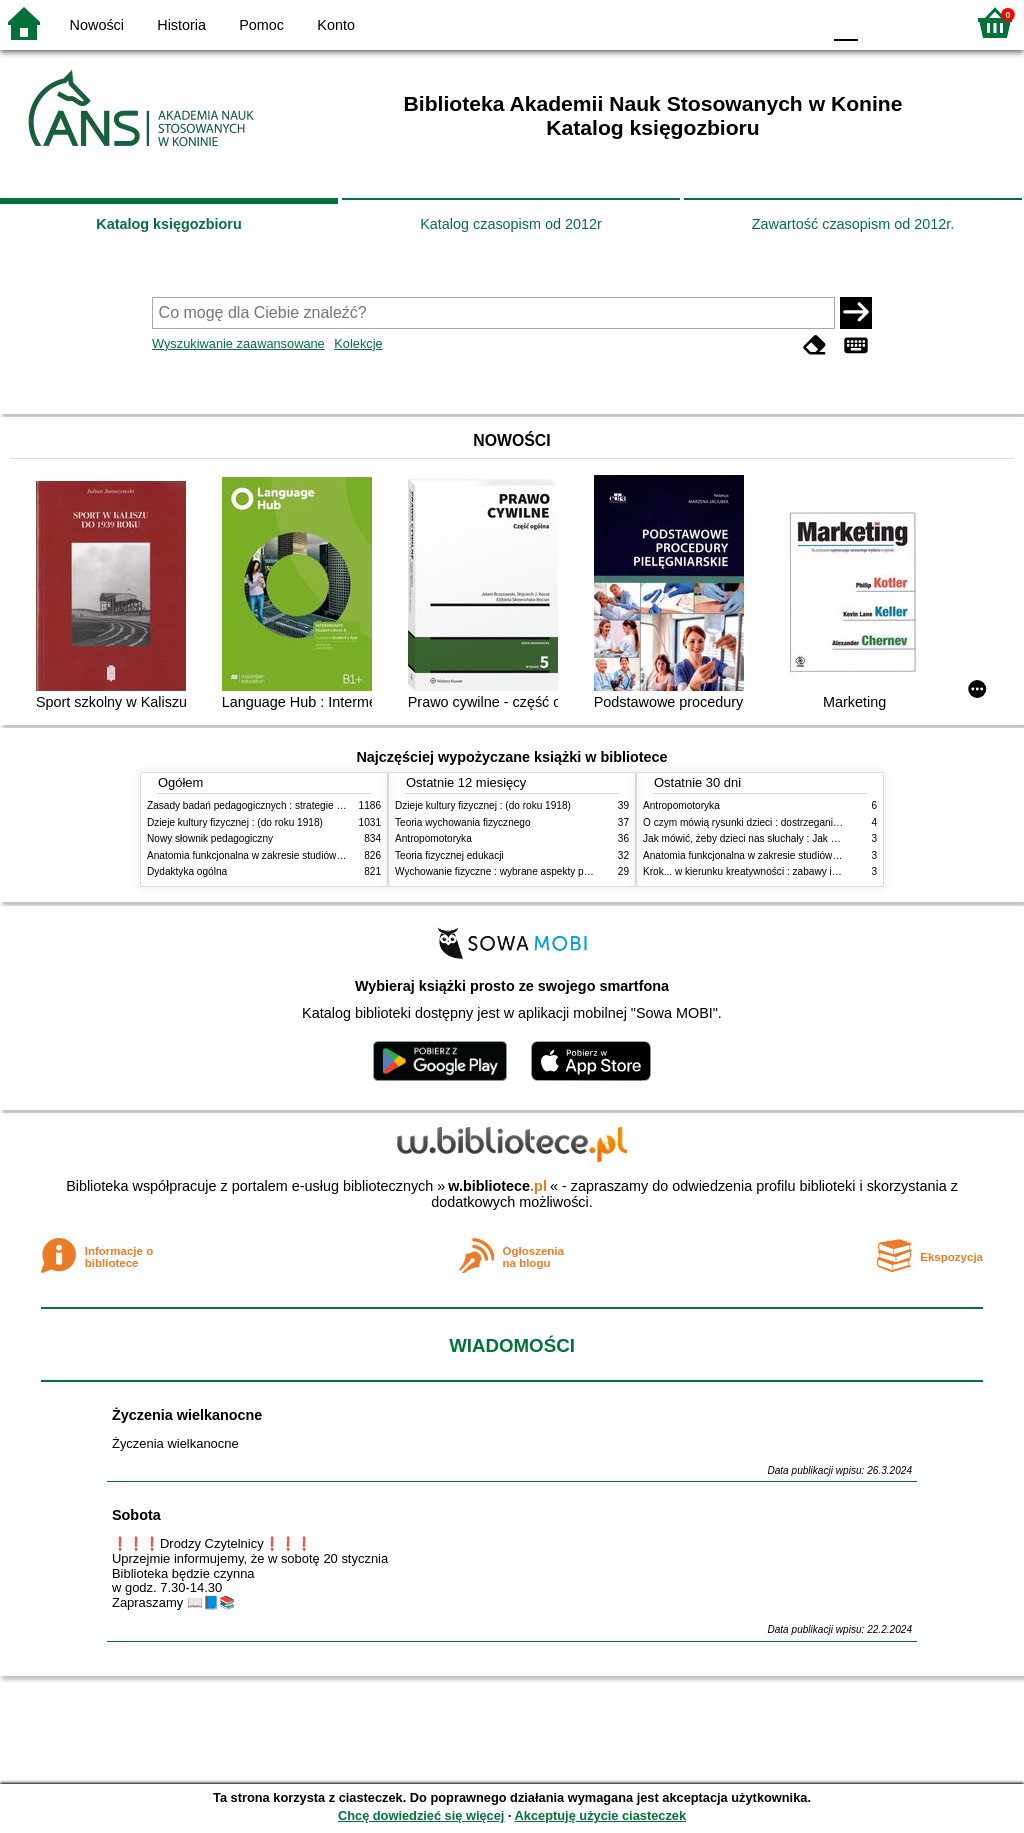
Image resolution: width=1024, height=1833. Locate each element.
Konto (336, 25)
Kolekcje (358, 343)
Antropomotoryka (433, 838)
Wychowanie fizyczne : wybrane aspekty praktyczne (511, 871)
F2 (926, 22)
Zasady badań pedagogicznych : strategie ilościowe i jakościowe (290, 805)
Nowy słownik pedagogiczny (210, 838)
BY (799, 22)
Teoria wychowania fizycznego (463, 822)
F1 (880, 22)
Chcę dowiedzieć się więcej (421, 1815)
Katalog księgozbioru (169, 224)
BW (719, 22)
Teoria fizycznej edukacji (449, 855)
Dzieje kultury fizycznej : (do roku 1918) (235, 822)
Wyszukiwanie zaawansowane (238, 343)
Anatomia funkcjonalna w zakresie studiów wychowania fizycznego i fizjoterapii (322, 855)
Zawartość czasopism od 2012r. (853, 224)
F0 (845, 22)
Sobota (136, 1515)
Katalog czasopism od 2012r (511, 224)
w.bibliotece (497, 1186)
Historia (181, 25)
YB (758, 22)
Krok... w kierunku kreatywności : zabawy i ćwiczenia (760, 871)
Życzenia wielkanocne (187, 1415)
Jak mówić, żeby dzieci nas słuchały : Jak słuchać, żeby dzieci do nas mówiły (815, 838)
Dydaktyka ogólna (187, 871)
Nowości (97, 25)
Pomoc (261, 25)
